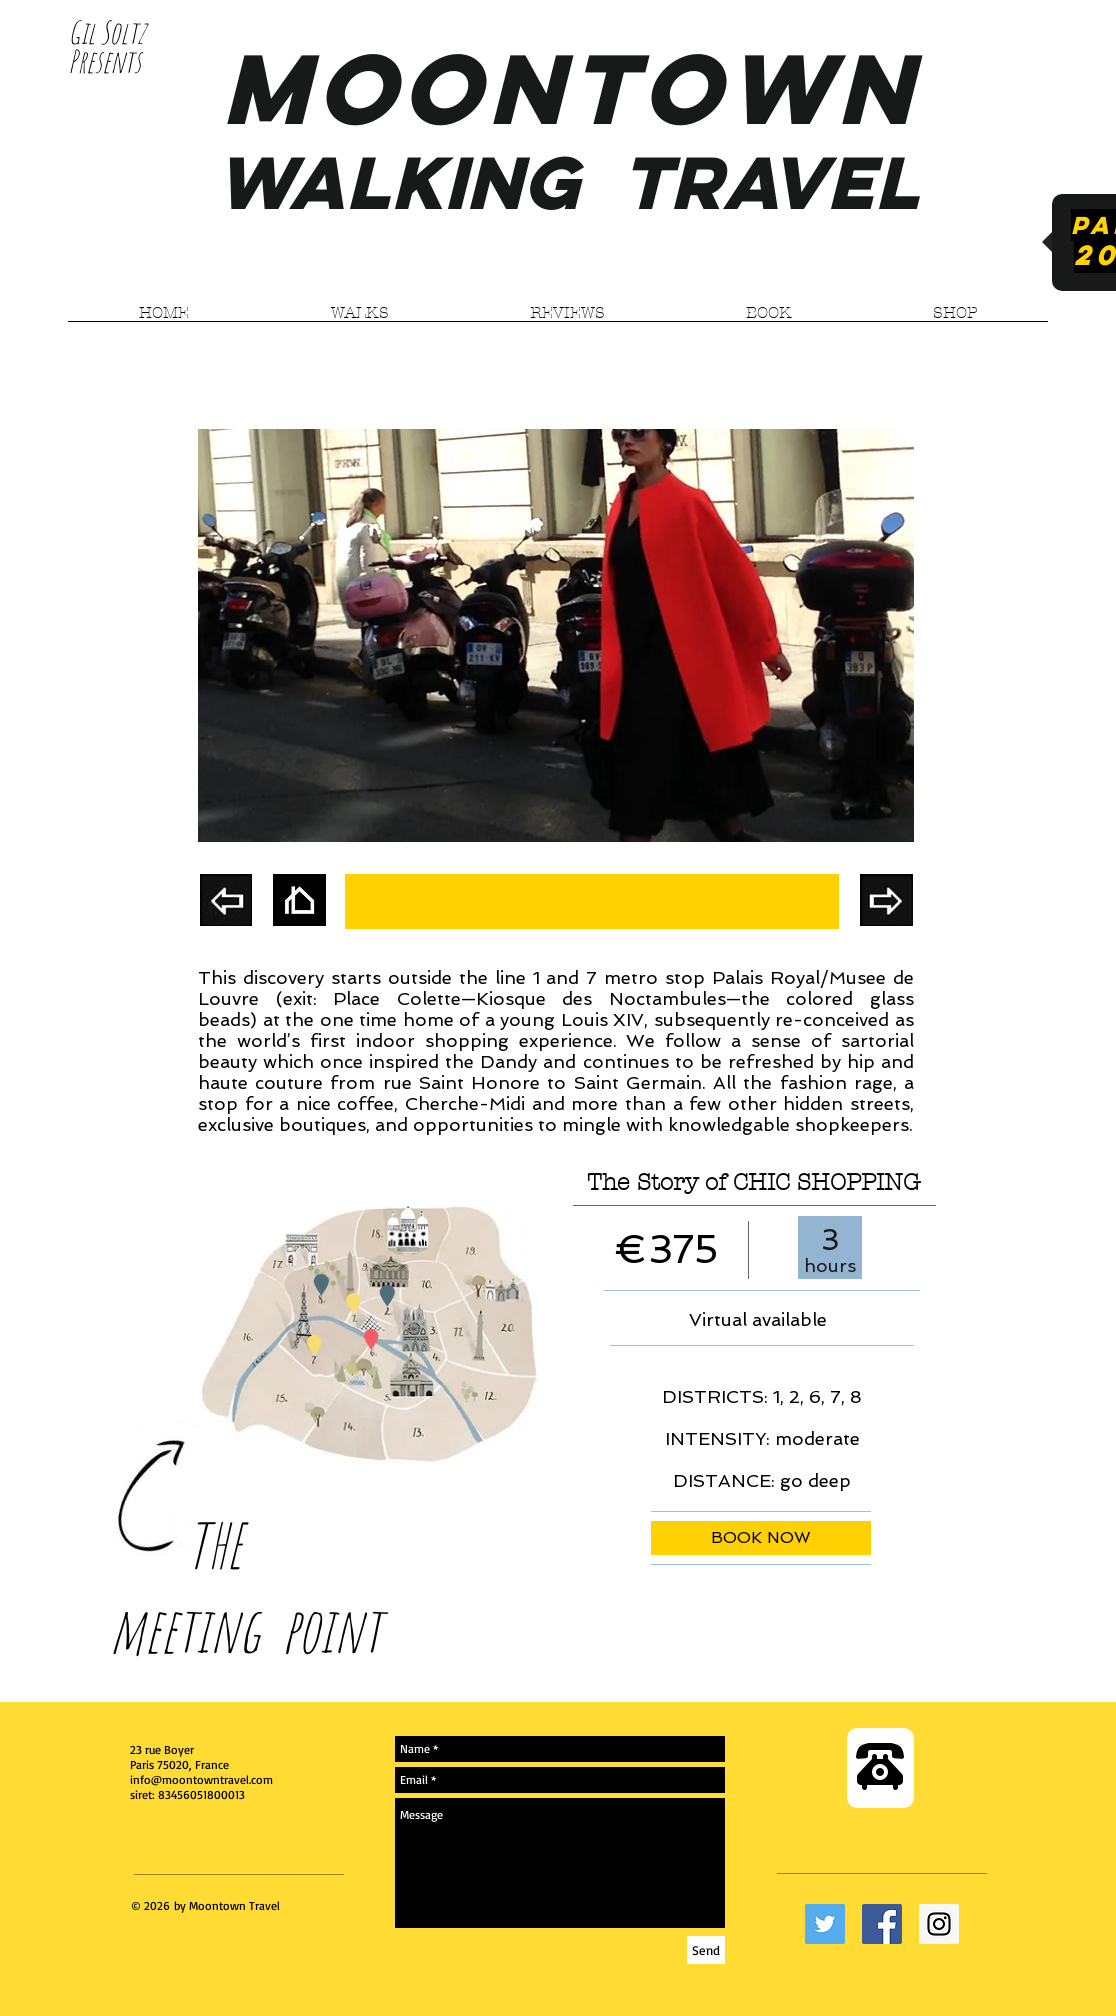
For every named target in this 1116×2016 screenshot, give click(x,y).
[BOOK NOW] (761, 1538)
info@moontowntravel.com (201, 1779)
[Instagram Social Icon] (939, 1924)
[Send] (706, 1950)
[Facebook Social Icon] (882, 1924)
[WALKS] (592, 901)
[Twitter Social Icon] (825, 1924)
